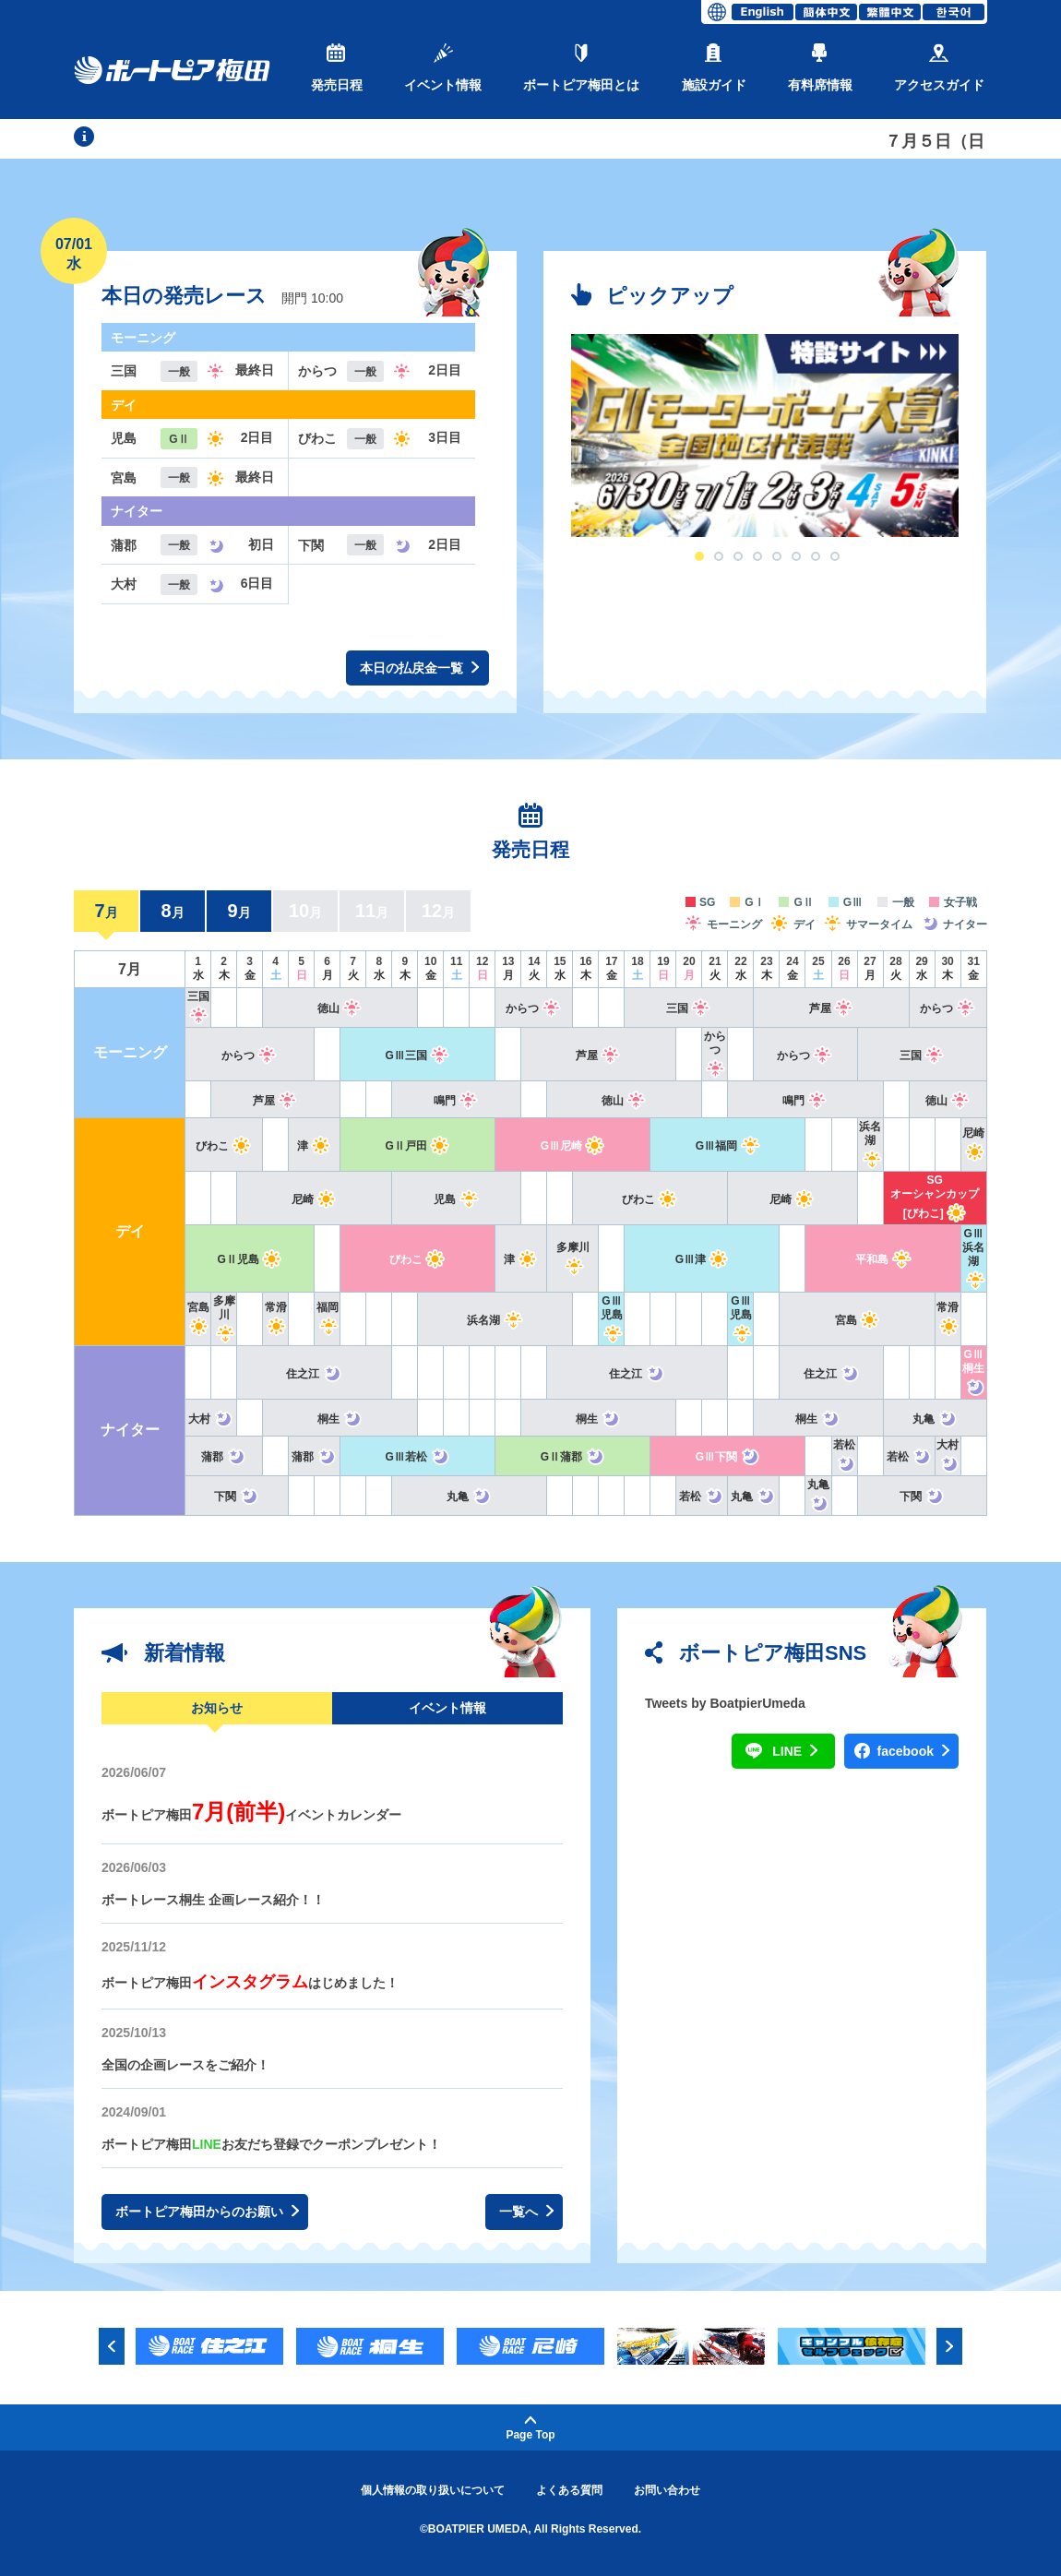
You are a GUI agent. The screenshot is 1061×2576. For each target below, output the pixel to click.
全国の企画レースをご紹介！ (185, 2064)
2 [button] (718, 556)
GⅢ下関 (728, 1456)
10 (305, 910)
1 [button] (699, 556)
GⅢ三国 (418, 1055)
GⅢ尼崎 (573, 1145)
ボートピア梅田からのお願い (207, 2212)
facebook (913, 1751)
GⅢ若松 (418, 1456)
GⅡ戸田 (418, 1145)
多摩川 (223, 1317)
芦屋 (831, 1008)
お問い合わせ (667, 2490)
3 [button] (738, 556)
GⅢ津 (702, 1259)
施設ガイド (714, 67)
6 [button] (796, 556)
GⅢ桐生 (973, 1371)
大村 (210, 1419)
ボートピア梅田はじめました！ (250, 1982)
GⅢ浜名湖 (973, 1257)
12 (438, 910)
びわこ (224, 1145)
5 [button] (776, 556)
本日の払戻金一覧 (419, 668)
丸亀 (935, 1419)
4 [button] (757, 556)
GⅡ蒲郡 (573, 1456)
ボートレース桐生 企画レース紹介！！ (213, 1899)
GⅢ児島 (611, 1317)
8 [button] (835, 556)
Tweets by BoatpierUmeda (725, 1703)
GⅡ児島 (249, 1259)
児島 (456, 1199)
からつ (534, 1008)
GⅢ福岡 (728, 1145)
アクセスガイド (939, 67)
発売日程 (337, 67)
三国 (688, 1008)
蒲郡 (223, 1456)
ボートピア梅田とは (581, 67)
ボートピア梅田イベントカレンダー (251, 1814)
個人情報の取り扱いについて (433, 2490)
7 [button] (815, 556)
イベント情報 (443, 67)
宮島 (857, 1320)
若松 (909, 1456)
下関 (236, 1496)
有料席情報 (820, 67)
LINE (794, 1751)
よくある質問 (569, 2490)
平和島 (883, 1259)
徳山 (340, 1008)
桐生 (340, 1419)
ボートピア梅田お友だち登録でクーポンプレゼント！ (271, 2144)
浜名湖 (870, 1143)
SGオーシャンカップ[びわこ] (934, 1197)
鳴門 (456, 1100)
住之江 (314, 1373)
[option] (765, 435)
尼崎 (314, 1199)
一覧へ (526, 2212)
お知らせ (217, 1707)
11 (371, 910)
